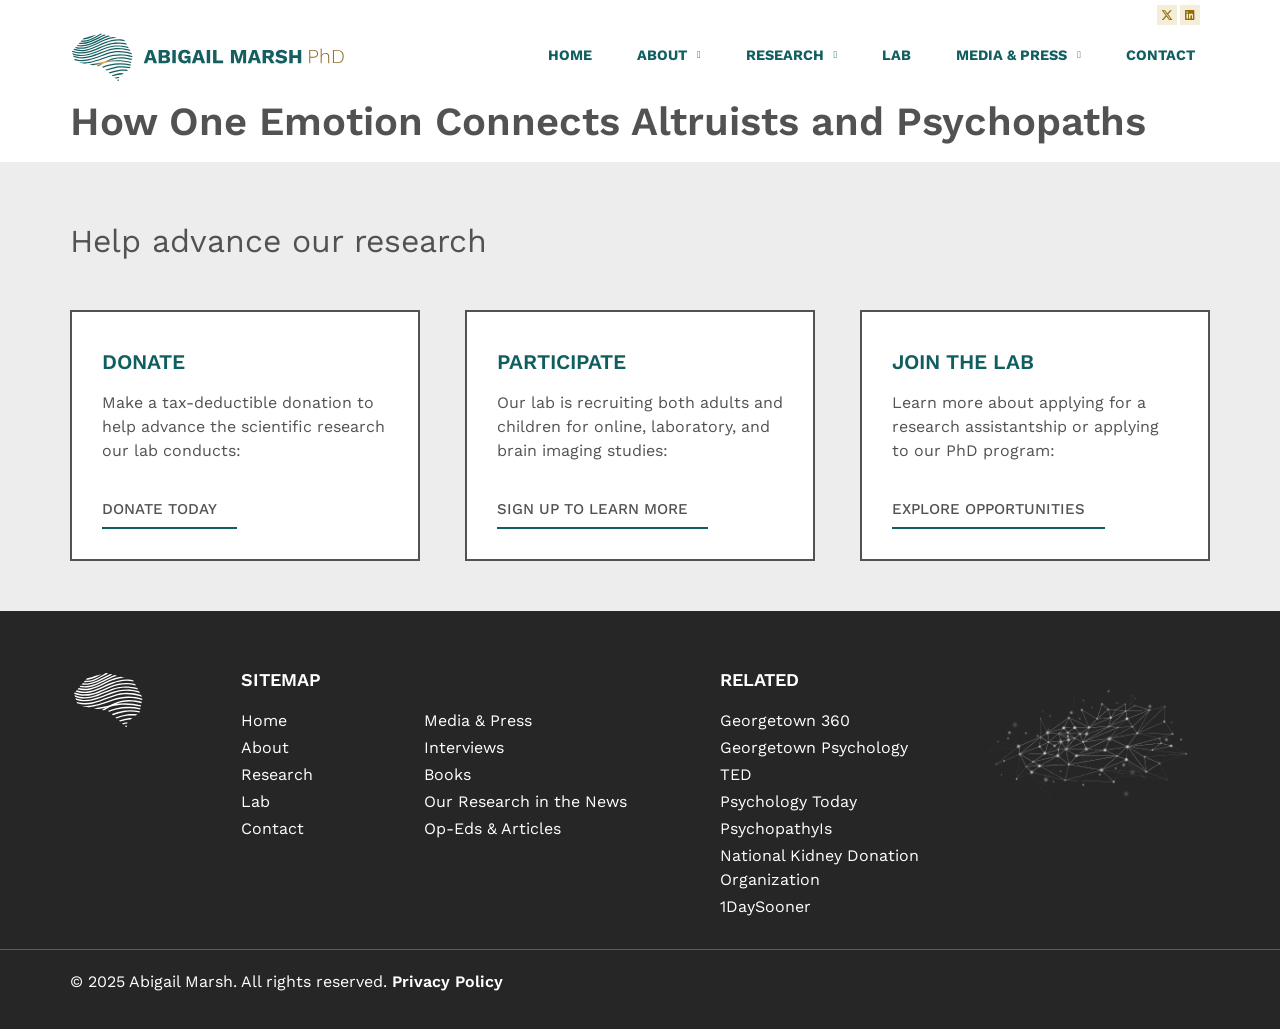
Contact (1160, 55)
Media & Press (1018, 55)
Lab (896, 55)
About (669, 55)
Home (570, 55)
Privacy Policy (447, 981)
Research (792, 55)
